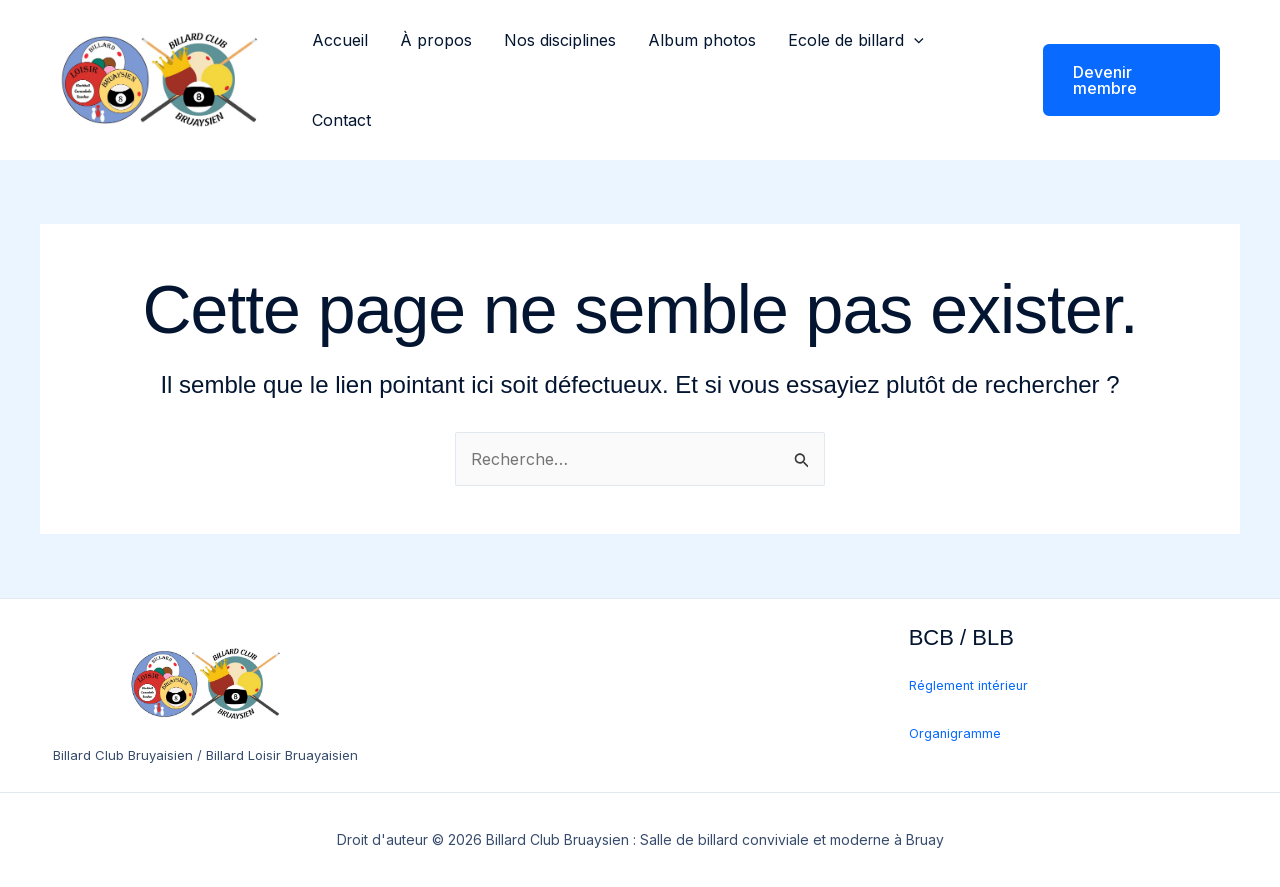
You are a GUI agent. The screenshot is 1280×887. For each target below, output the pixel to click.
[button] (1119, 80)
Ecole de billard (856, 40)
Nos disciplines (560, 40)
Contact (341, 120)
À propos (436, 40)
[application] (914, 40)
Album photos (702, 40)
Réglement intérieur (968, 685)
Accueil (340, 40)
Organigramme (955, 733)
